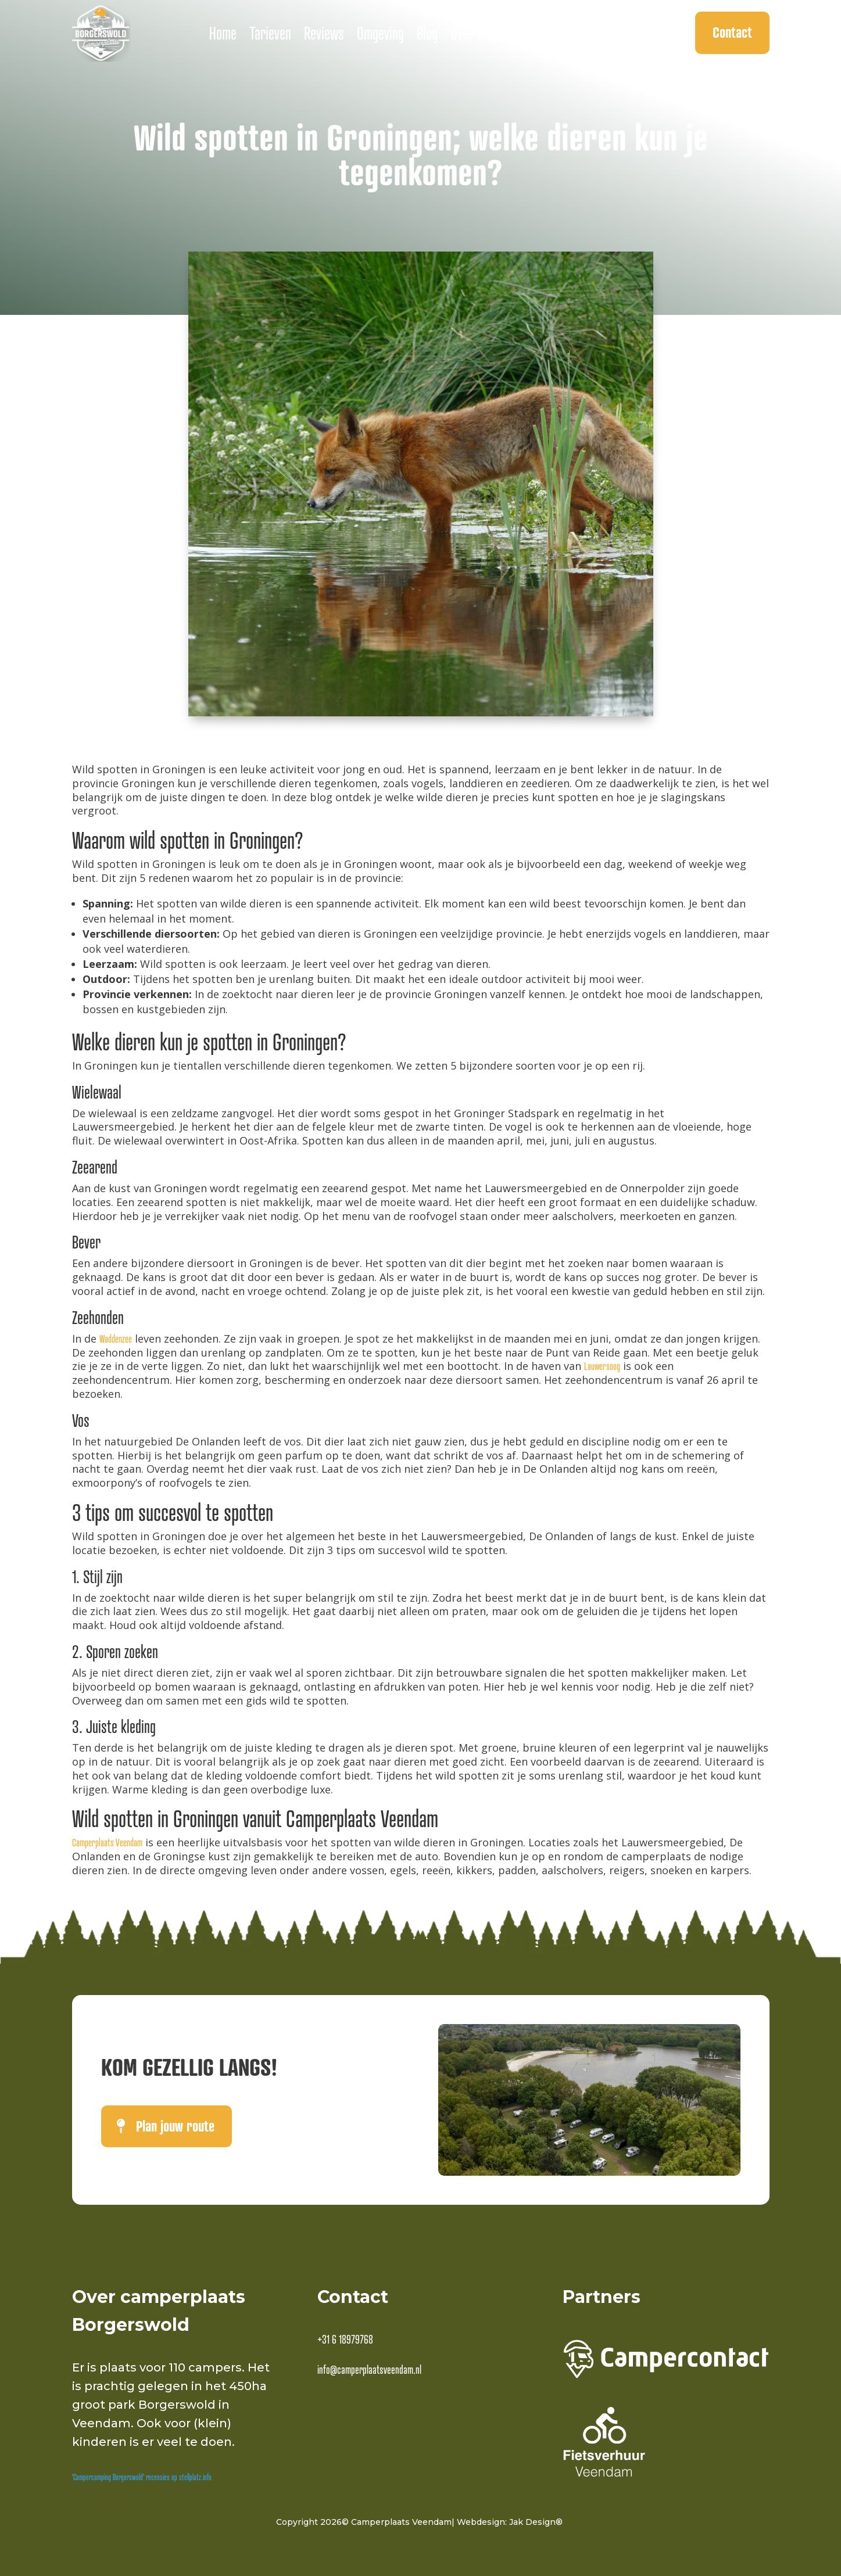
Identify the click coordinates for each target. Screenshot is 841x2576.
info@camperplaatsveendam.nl (369, 2370)
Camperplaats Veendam (107, 1842)
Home (223, 33)
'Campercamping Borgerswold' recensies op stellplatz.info (142, 2477)
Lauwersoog (602, 1366)
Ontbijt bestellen (548, 33)
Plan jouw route (175, 2126)
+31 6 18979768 (345, 2340)
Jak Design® (536, 2522)
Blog (427, 33)
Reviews (324, 33)
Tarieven (270, 33)
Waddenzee (115, 1339)
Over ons (472, 33)
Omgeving (380, 33)
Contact (732, 32)
